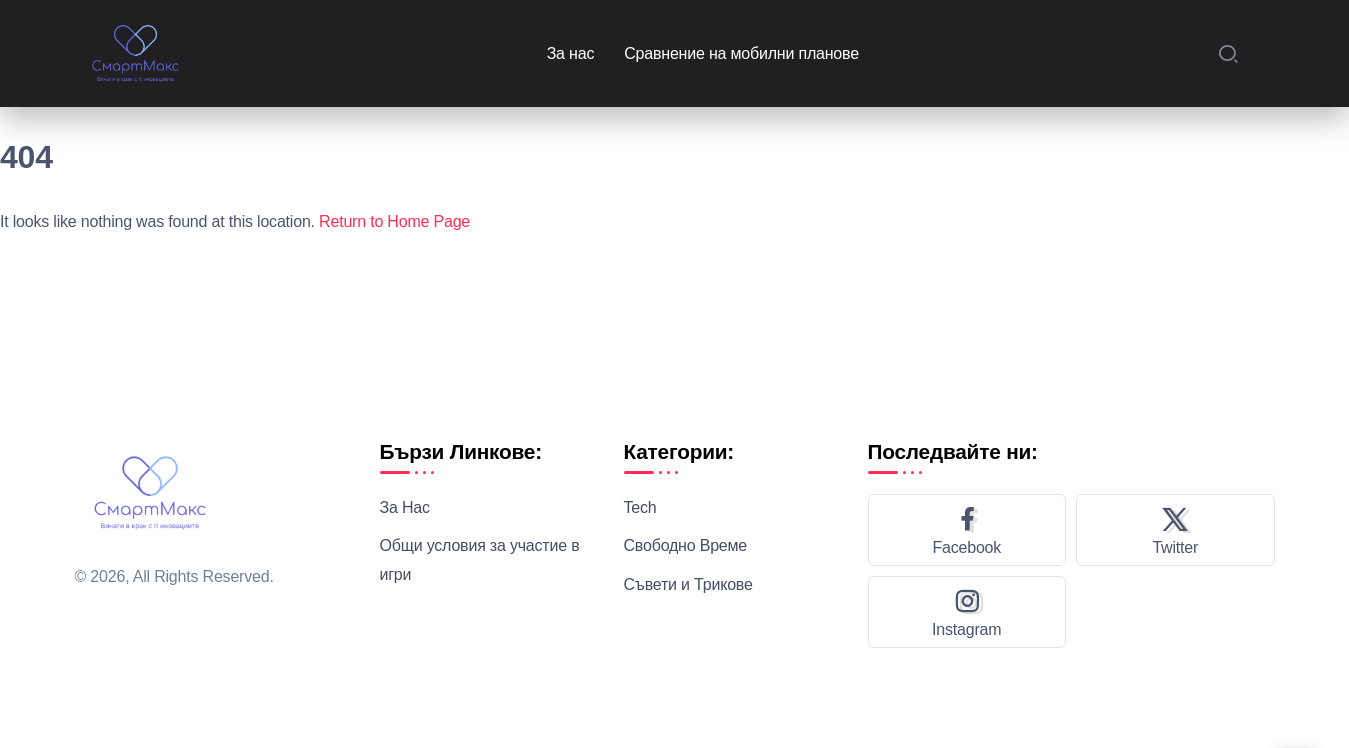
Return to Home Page (394, 221)
